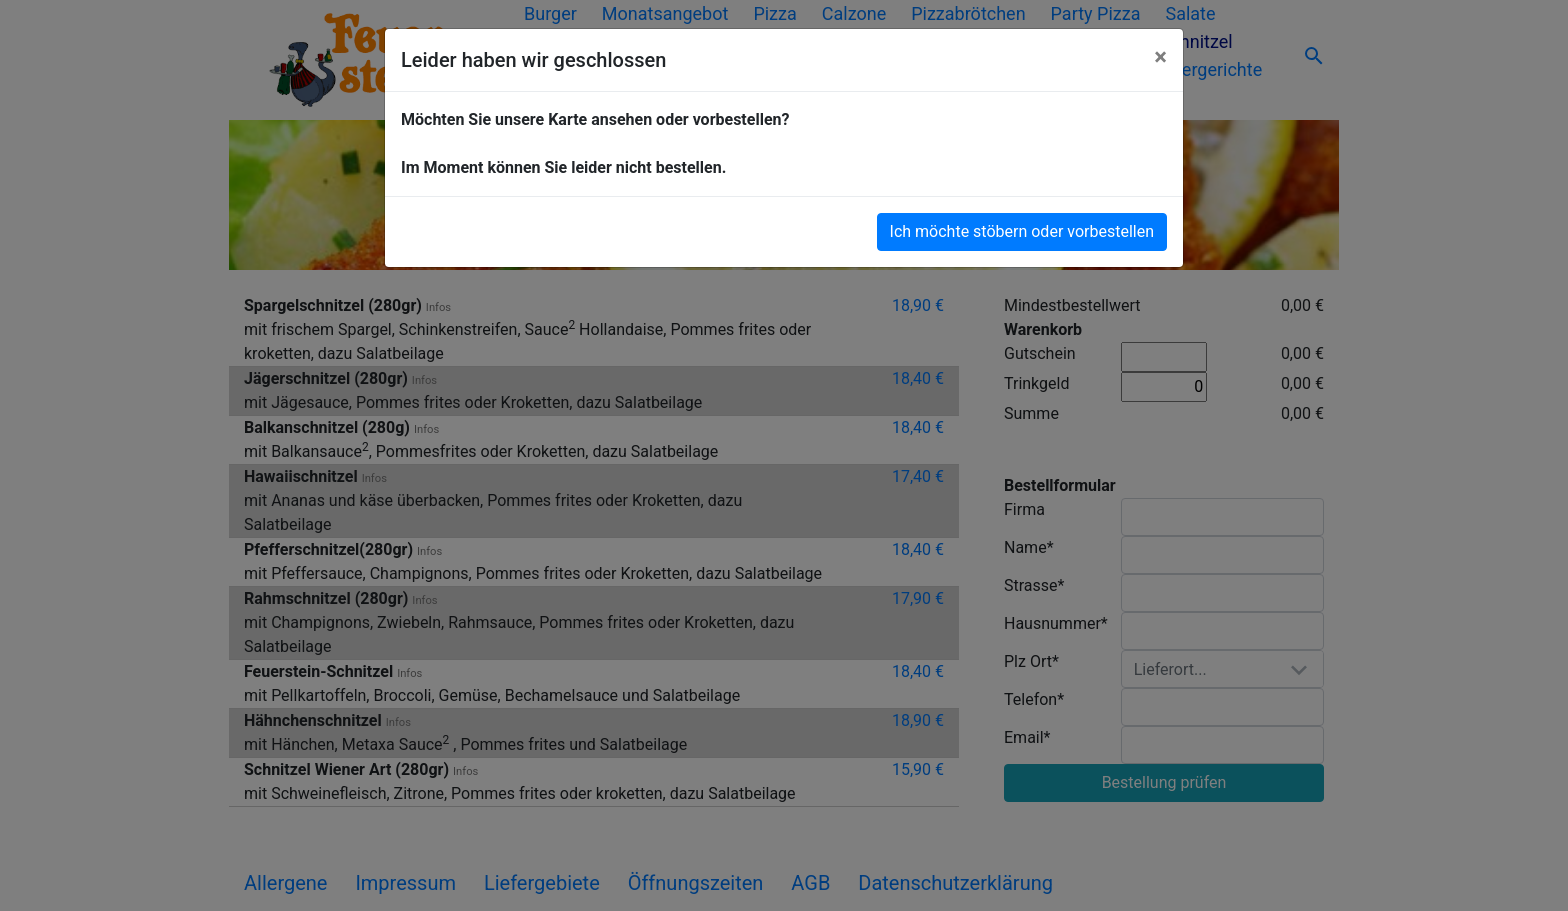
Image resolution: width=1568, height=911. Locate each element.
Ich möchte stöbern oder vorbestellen (1022, 231)
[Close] (1160, 57)
